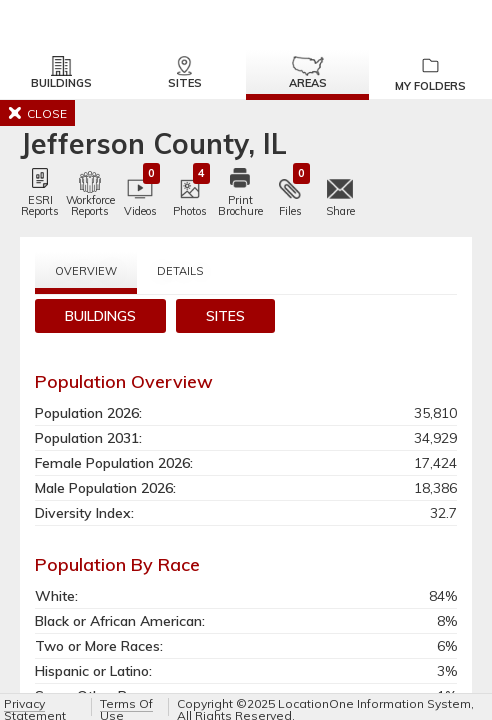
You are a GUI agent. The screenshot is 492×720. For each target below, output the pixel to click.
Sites (185, 73)
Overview (86, 271)
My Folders (430, 74)
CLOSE (37, 113)
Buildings (61, 73)
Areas (308, 73)
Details (180, 271)
